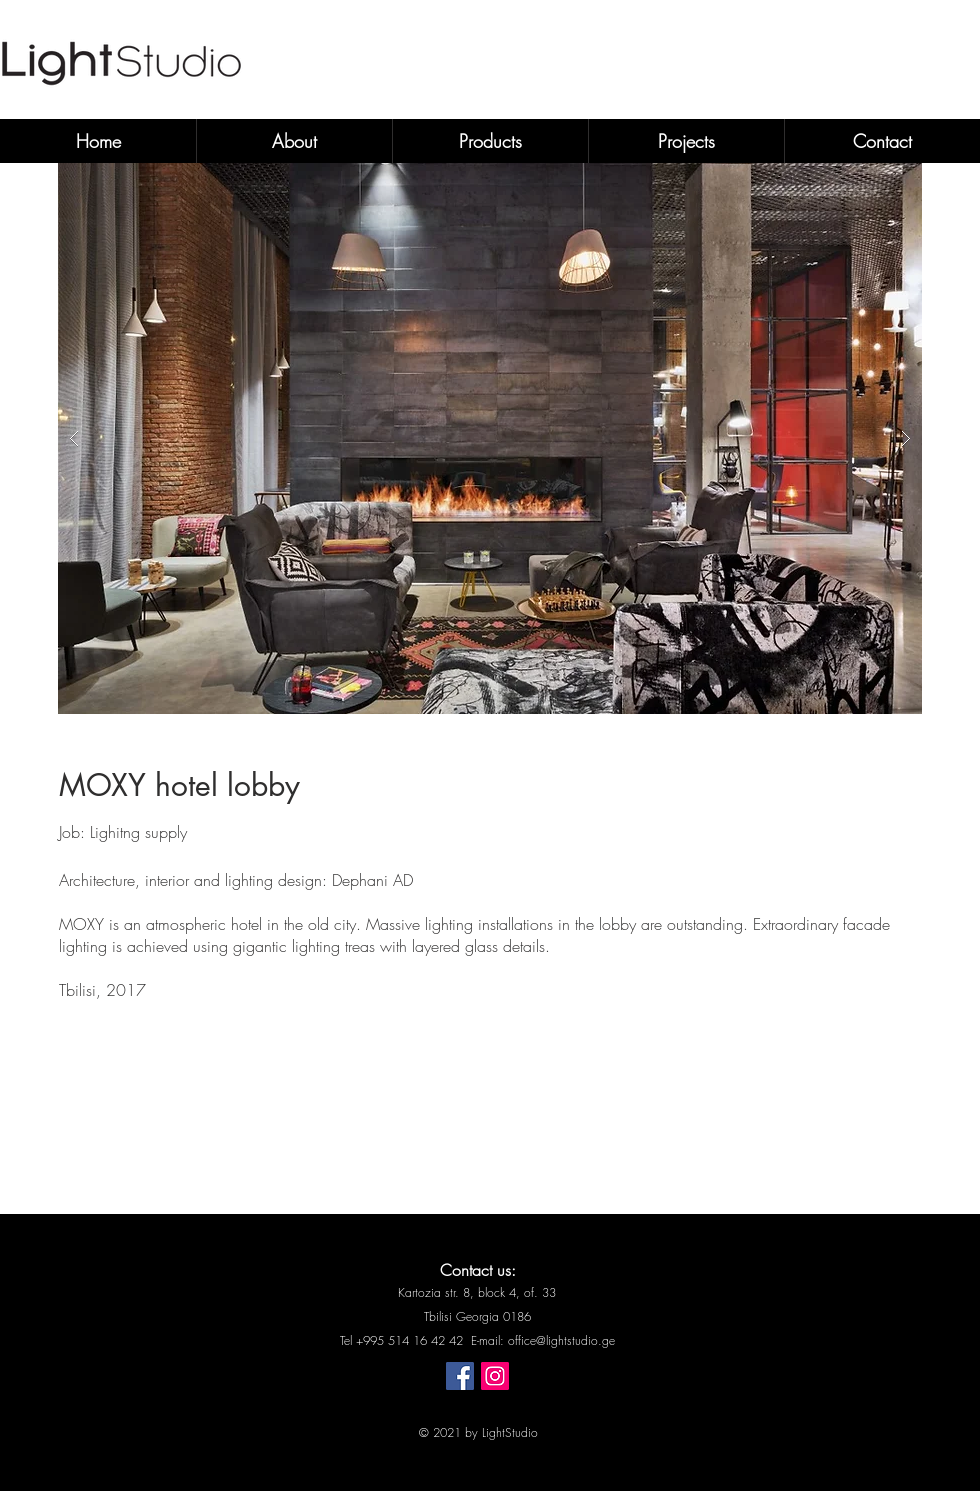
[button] (490, 438)
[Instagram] (495, 1376)
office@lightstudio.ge (561, 1340)
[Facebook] (460, 1376)
